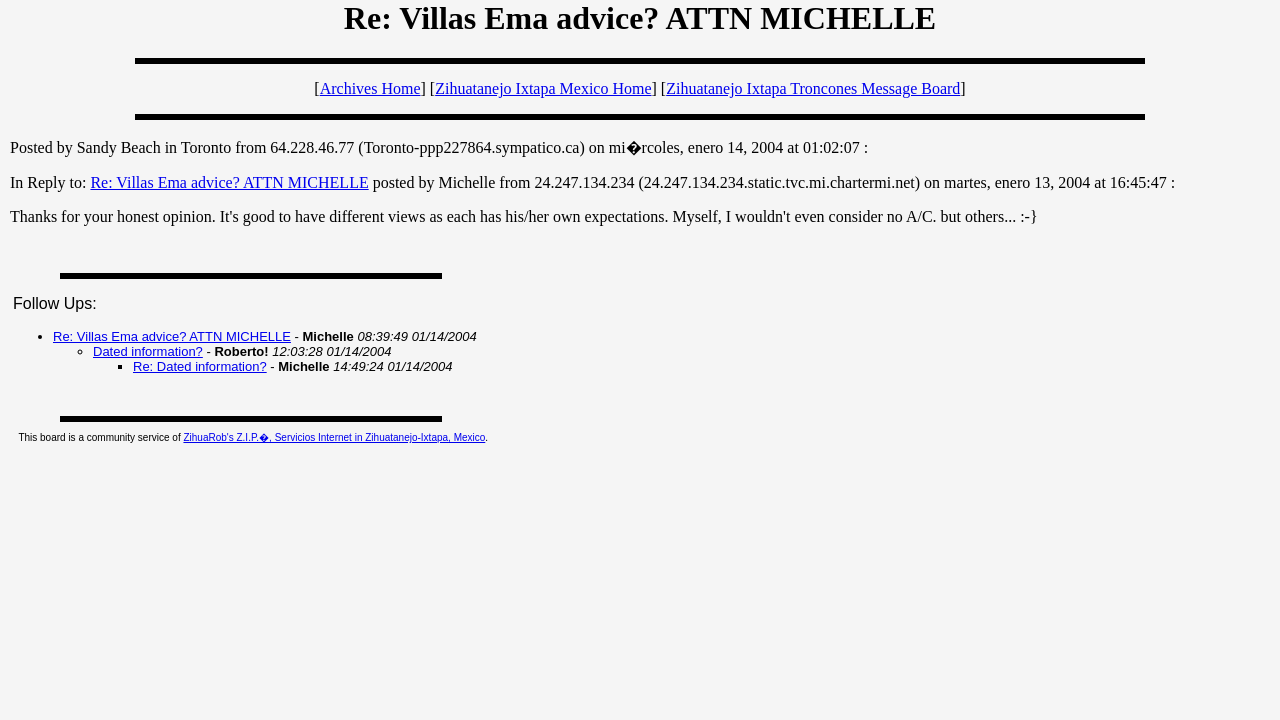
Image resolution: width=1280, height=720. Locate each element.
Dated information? (148, 351)
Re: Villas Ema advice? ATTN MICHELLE (229, 182)
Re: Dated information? (200, 366)
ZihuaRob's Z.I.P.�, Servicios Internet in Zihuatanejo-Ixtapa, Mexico (334, 437)
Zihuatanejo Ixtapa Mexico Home (543, 88)
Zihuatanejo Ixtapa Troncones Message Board (813, 88)
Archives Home (370, 88)
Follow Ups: (55, 303)
